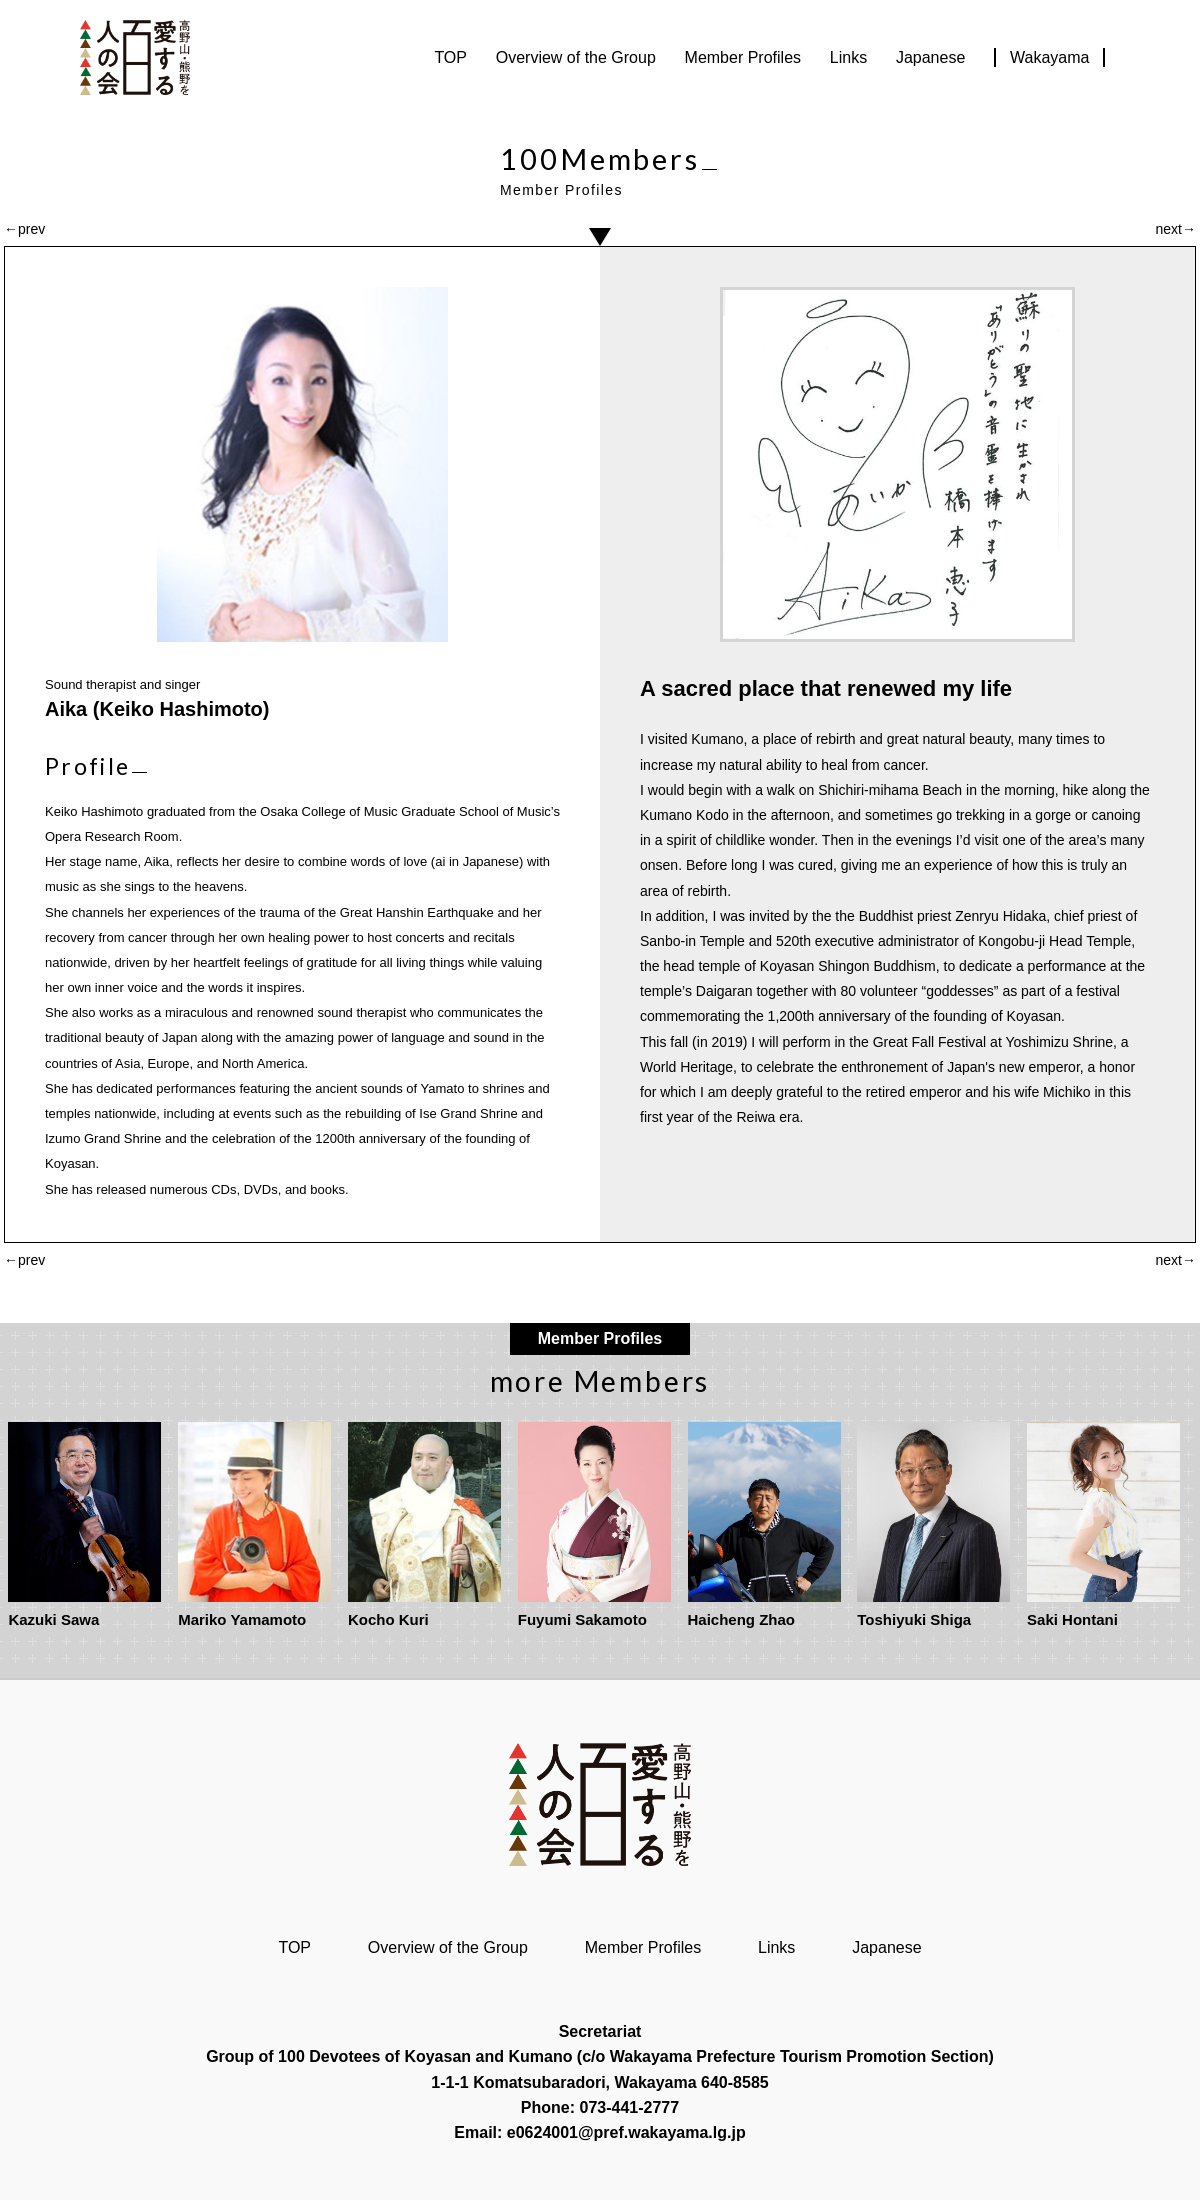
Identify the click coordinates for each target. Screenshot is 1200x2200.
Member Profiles (743, 57)
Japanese (930, 57)
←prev (24, 229)
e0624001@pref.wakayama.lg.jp (626, 2132)
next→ (1176, 229)
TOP (450, 57)
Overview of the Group (576, 57)
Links (848, 57)
